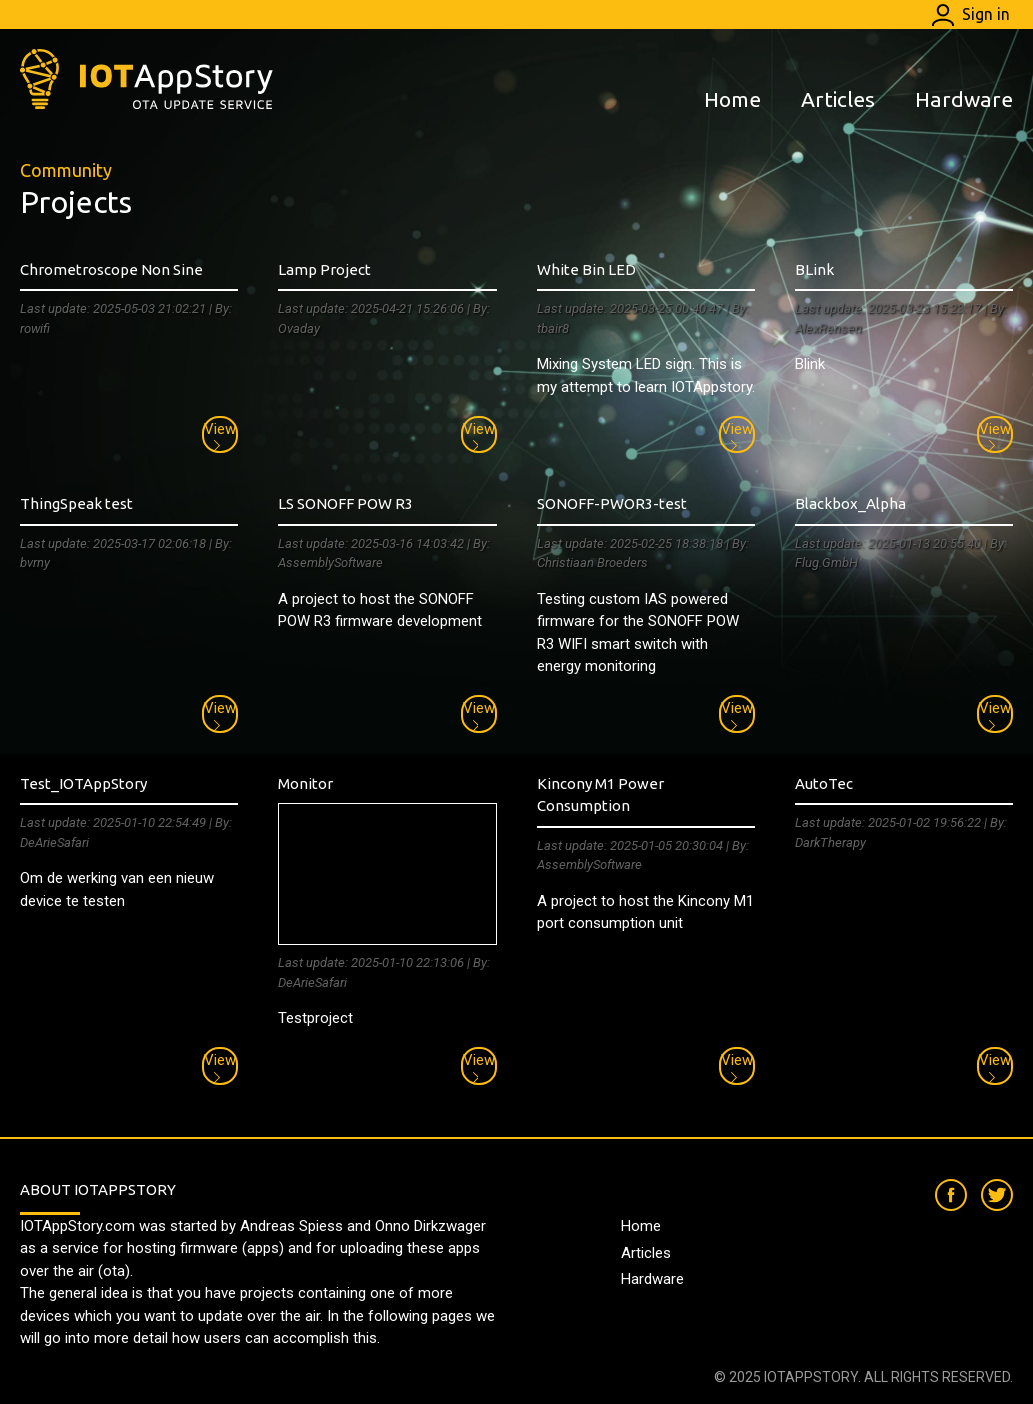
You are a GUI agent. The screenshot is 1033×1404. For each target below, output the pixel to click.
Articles (838, 99)
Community (66, 170)
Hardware (964, 99)
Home (732, 99)
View (220, 436)
